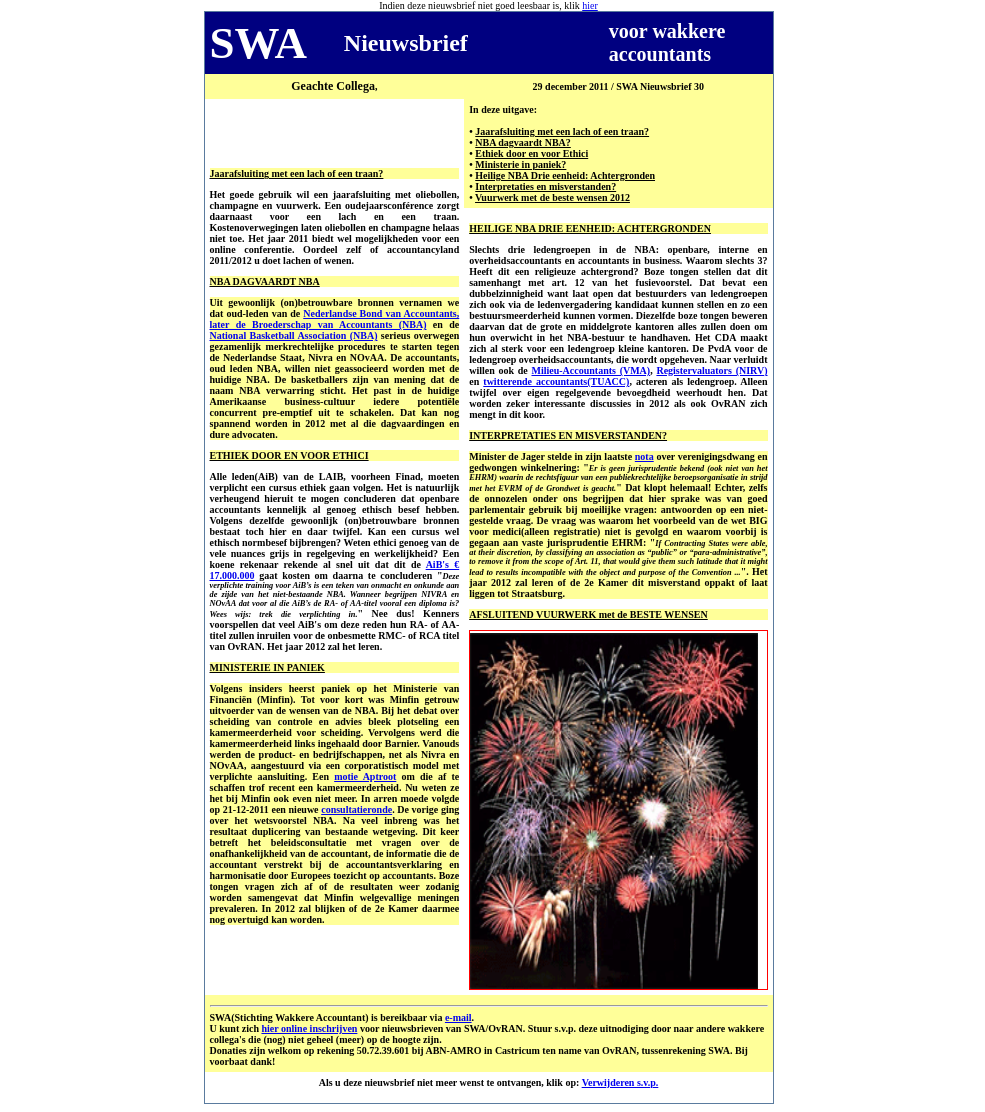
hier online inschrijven (309, 1028)
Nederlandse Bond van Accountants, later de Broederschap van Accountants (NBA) (335, 319)
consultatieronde (356, 809)
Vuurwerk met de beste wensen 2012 (552, 197)
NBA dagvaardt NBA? (523, 142)
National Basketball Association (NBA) (294, 335)
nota (644, 456)
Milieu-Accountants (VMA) (590, 370)
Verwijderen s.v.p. (620, 1082)
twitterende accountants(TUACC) (556, 381)
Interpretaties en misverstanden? (545, 186)
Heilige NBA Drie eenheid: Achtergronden (565, 175)
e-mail (458, 1017)
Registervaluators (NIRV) (711, 370)
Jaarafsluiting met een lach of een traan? (562, 131)
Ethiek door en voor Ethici (531, 153)
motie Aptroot (365, 776)
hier (590, 5)
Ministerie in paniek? (520, 164)
